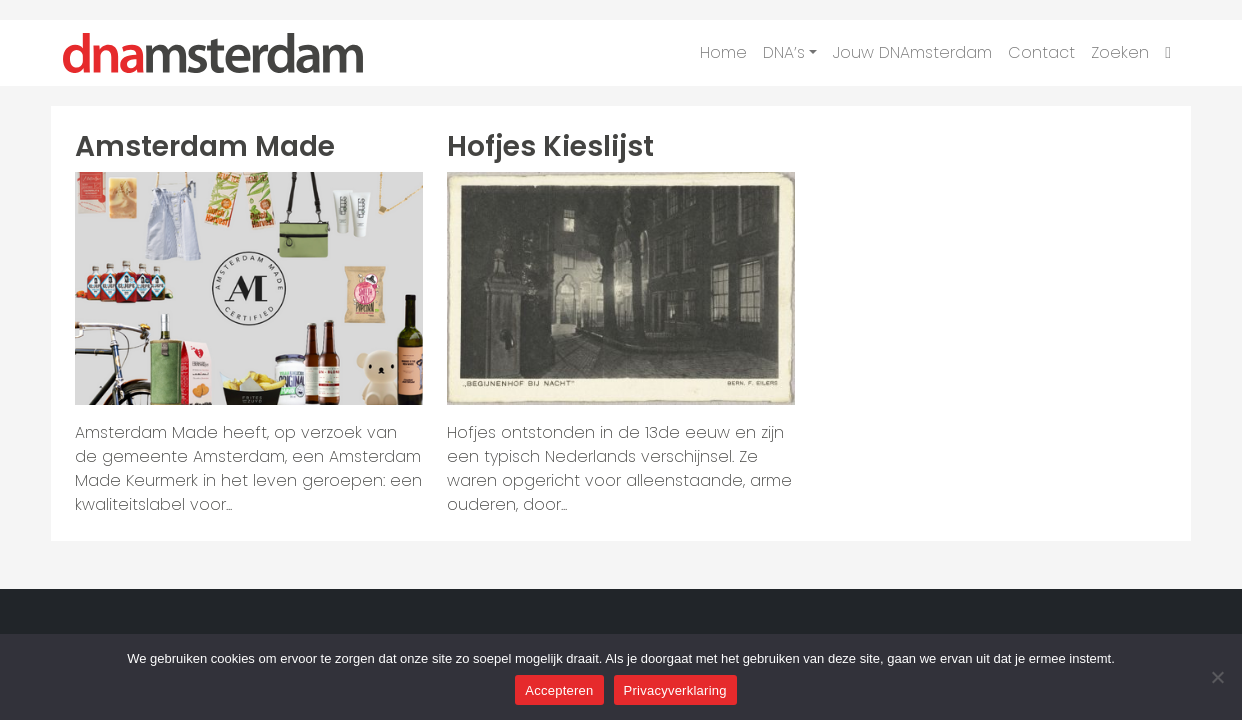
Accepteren (559, 690)
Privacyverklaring (675, 690)
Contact (1041, 52)
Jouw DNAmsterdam (912, 52)
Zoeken (1120, 52)
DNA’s (784, 52)
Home (723, 52)
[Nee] (1217, 677)
